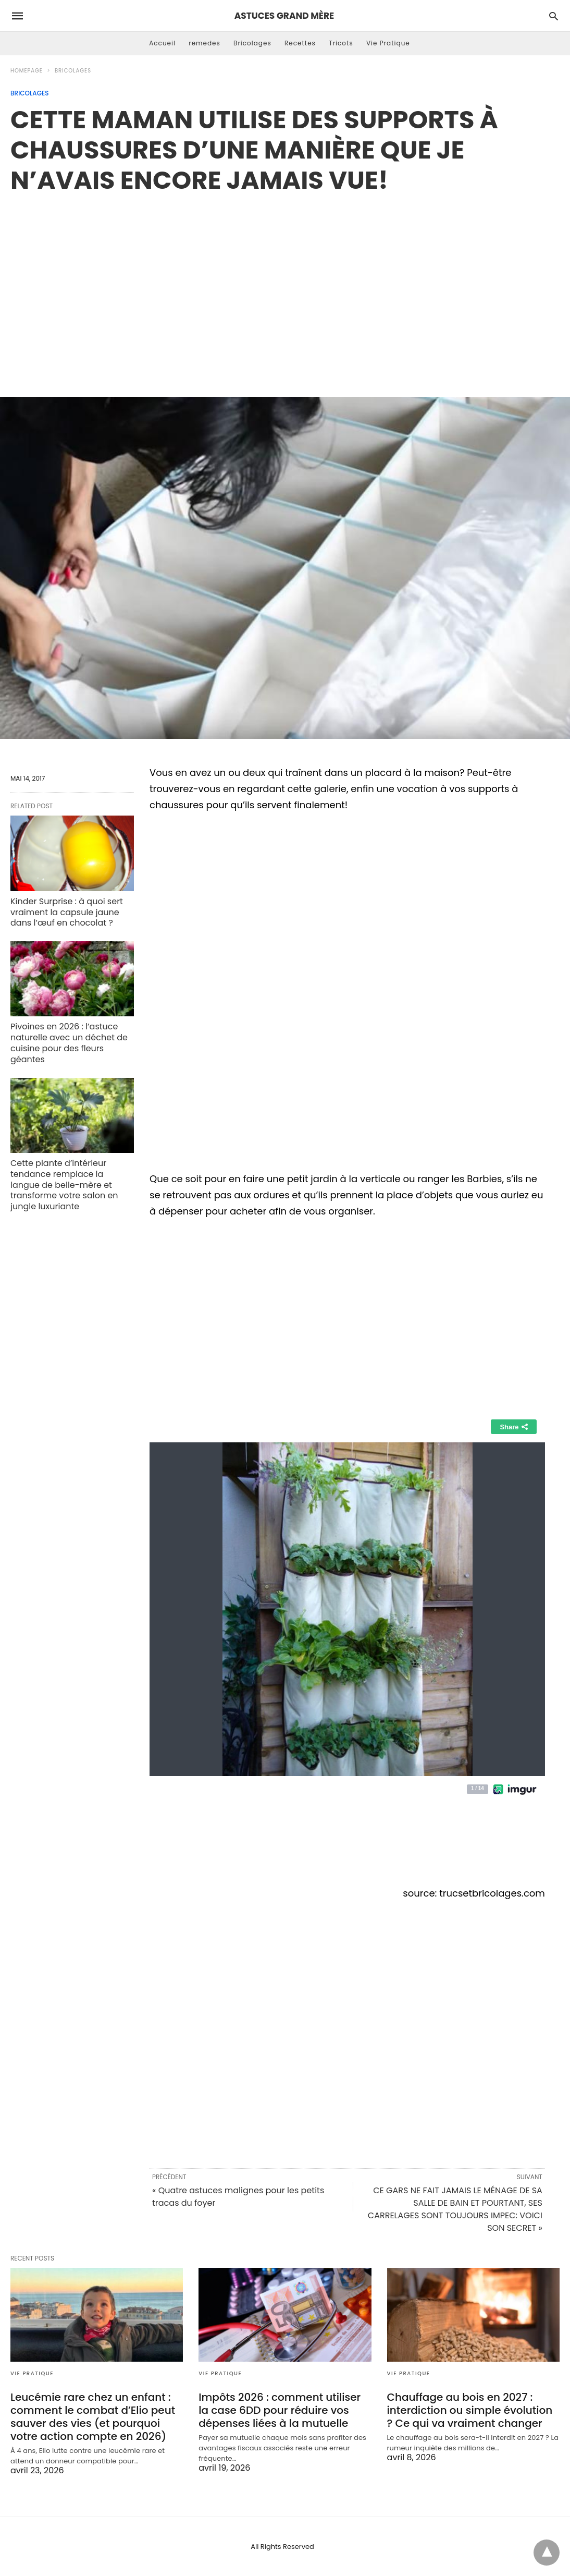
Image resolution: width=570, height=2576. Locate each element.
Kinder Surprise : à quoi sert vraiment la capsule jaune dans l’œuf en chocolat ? (66, 912)
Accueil (162, 43)
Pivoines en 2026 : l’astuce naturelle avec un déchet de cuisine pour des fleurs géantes (69, 1042)
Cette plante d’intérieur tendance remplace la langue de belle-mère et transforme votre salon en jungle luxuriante (64, 1184)
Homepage (26, 71)
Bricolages (252, 43)
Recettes (300, 43)
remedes (204, 43)
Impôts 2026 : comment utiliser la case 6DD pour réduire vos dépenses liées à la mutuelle (280, 2410)
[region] (285, 284)
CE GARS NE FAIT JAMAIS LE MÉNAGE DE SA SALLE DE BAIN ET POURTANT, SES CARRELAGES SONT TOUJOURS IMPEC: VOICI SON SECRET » (455, 2209)
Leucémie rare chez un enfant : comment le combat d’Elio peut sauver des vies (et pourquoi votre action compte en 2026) (92, 2417)
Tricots (341, 43)
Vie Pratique (388, 43)
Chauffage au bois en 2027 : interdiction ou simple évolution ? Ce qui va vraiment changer (470, 2410)
